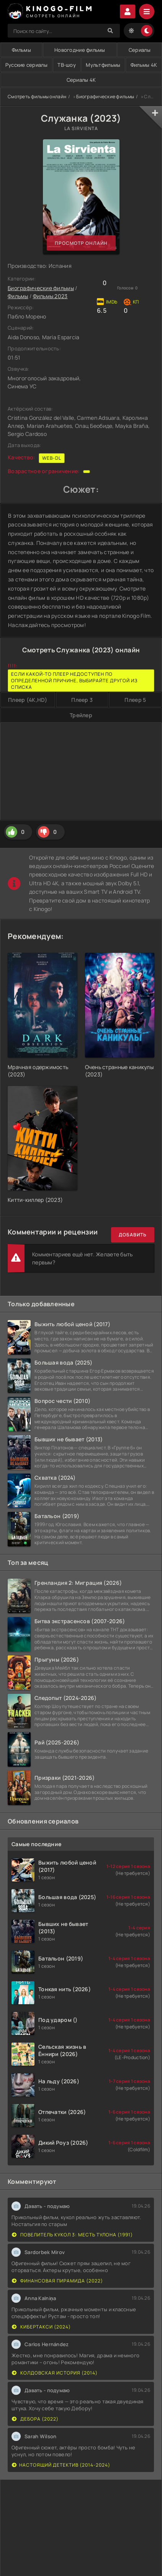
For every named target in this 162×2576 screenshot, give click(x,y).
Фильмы (21, 49)
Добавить (133, 1234)
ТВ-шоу (66, 64)
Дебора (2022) (35, 2419)
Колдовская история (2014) (55, 2373)
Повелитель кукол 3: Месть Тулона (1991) (72, 2234)
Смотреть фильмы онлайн (37, 96)
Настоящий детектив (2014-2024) (61, 2465)
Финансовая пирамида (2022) (57, 2280)
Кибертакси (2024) (41, 2327)
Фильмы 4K (144, 64)
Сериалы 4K (81, 79)
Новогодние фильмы (79, 49)
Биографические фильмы (105, 96)
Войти (127, 11)
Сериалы (140, 49)
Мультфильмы (103, 64)
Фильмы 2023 (50, 296)
